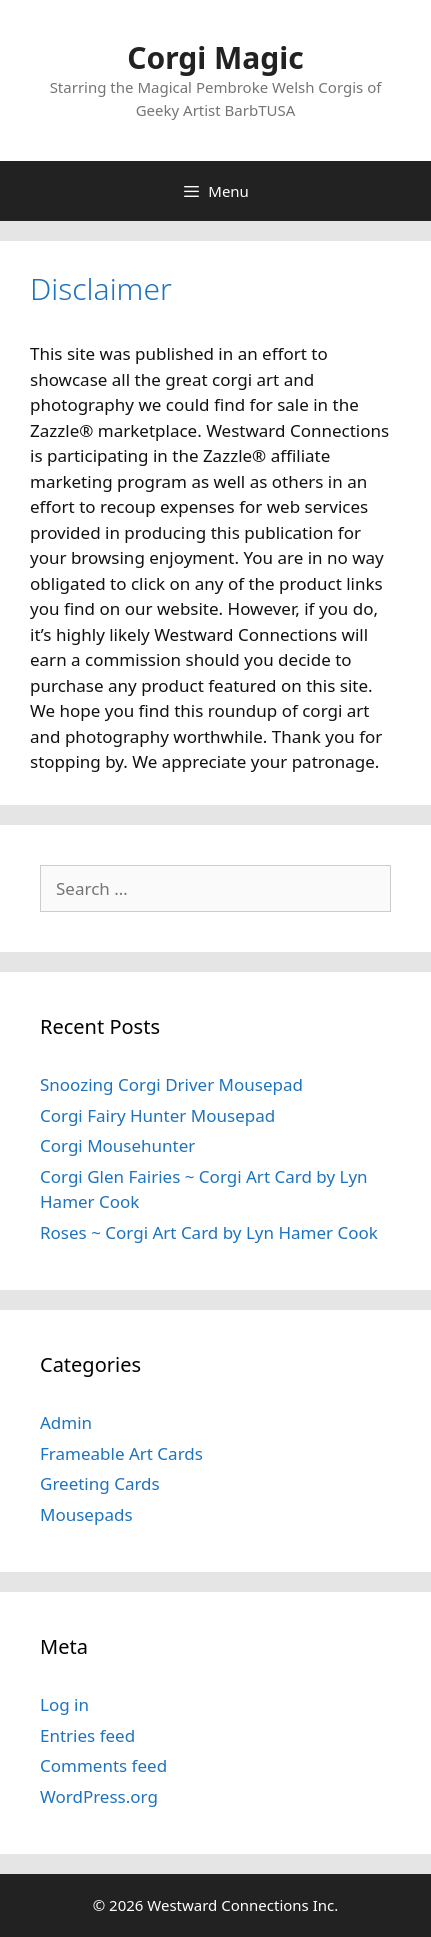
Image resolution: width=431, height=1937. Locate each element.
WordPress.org (99, 1796)
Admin (66, 1422)
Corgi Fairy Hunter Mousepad (157, 1115)
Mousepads (86, 1514)
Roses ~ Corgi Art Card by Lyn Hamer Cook (209, 1232)
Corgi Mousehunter (117, 1145)
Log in (64, 1704)
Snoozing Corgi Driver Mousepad (171, 1084)
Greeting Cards (100, 1483)
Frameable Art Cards (121, 1453)
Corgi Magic (215, 57)
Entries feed (87, 1735)
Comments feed (103, 1765)
